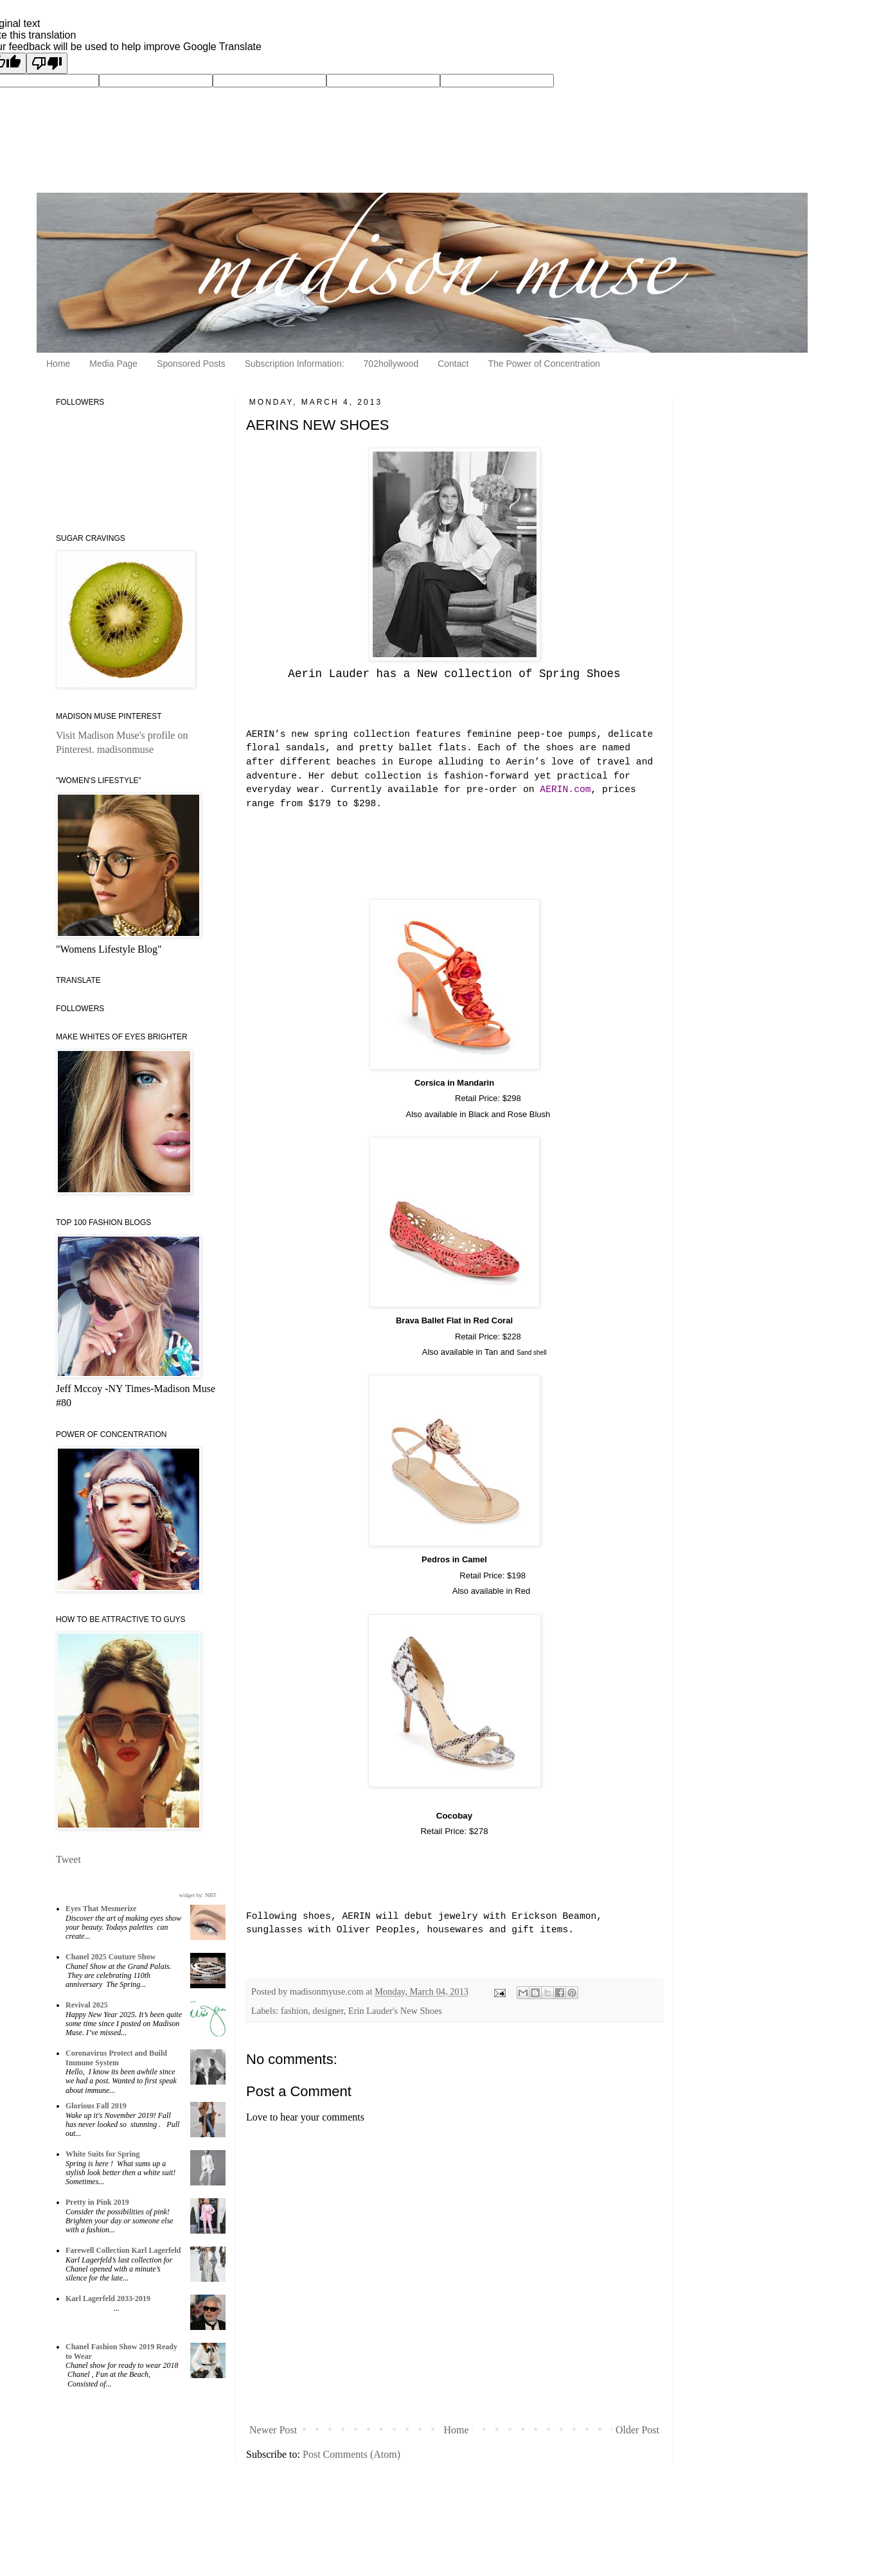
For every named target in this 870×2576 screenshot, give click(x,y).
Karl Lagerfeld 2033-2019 (108, 2298)
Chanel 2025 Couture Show (110, 1956)
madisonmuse (125, 749)
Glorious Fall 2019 (96, 2105)
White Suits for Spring (102, 2153)
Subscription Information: (294, 363)
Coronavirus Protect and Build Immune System (116, 2058)
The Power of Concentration (543, 363)
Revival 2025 (87, 2004)
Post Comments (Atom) (351, 2454)
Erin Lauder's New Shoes (395, 2011)
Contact (453, 363)
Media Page (113, 363)
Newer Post (273, 2429)
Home (58, 363)
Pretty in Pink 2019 (97, 2202)
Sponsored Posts (191, 363)
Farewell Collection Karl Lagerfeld (123, 2250)
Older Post (637, 2429)
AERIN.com (565, 789)
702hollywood (391, 363)
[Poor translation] (46, 63)
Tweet (68, 1859)
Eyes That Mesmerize (101, 1908)
